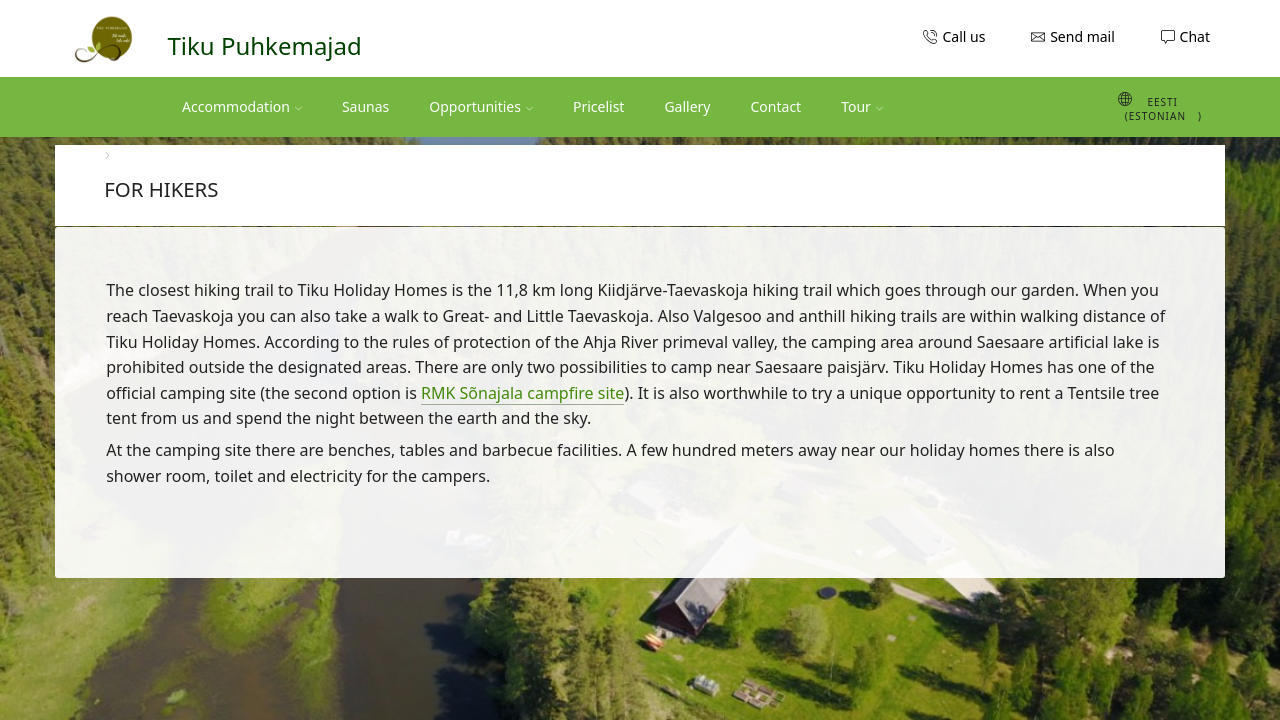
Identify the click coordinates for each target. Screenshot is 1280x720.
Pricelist (598, 106)
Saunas (365, 106)
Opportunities (481, 106)
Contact (776, 106)
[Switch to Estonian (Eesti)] (1127, 107)
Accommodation (242, 106)
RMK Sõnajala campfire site (522, 393)
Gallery (687, 106)
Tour (862, 106)
